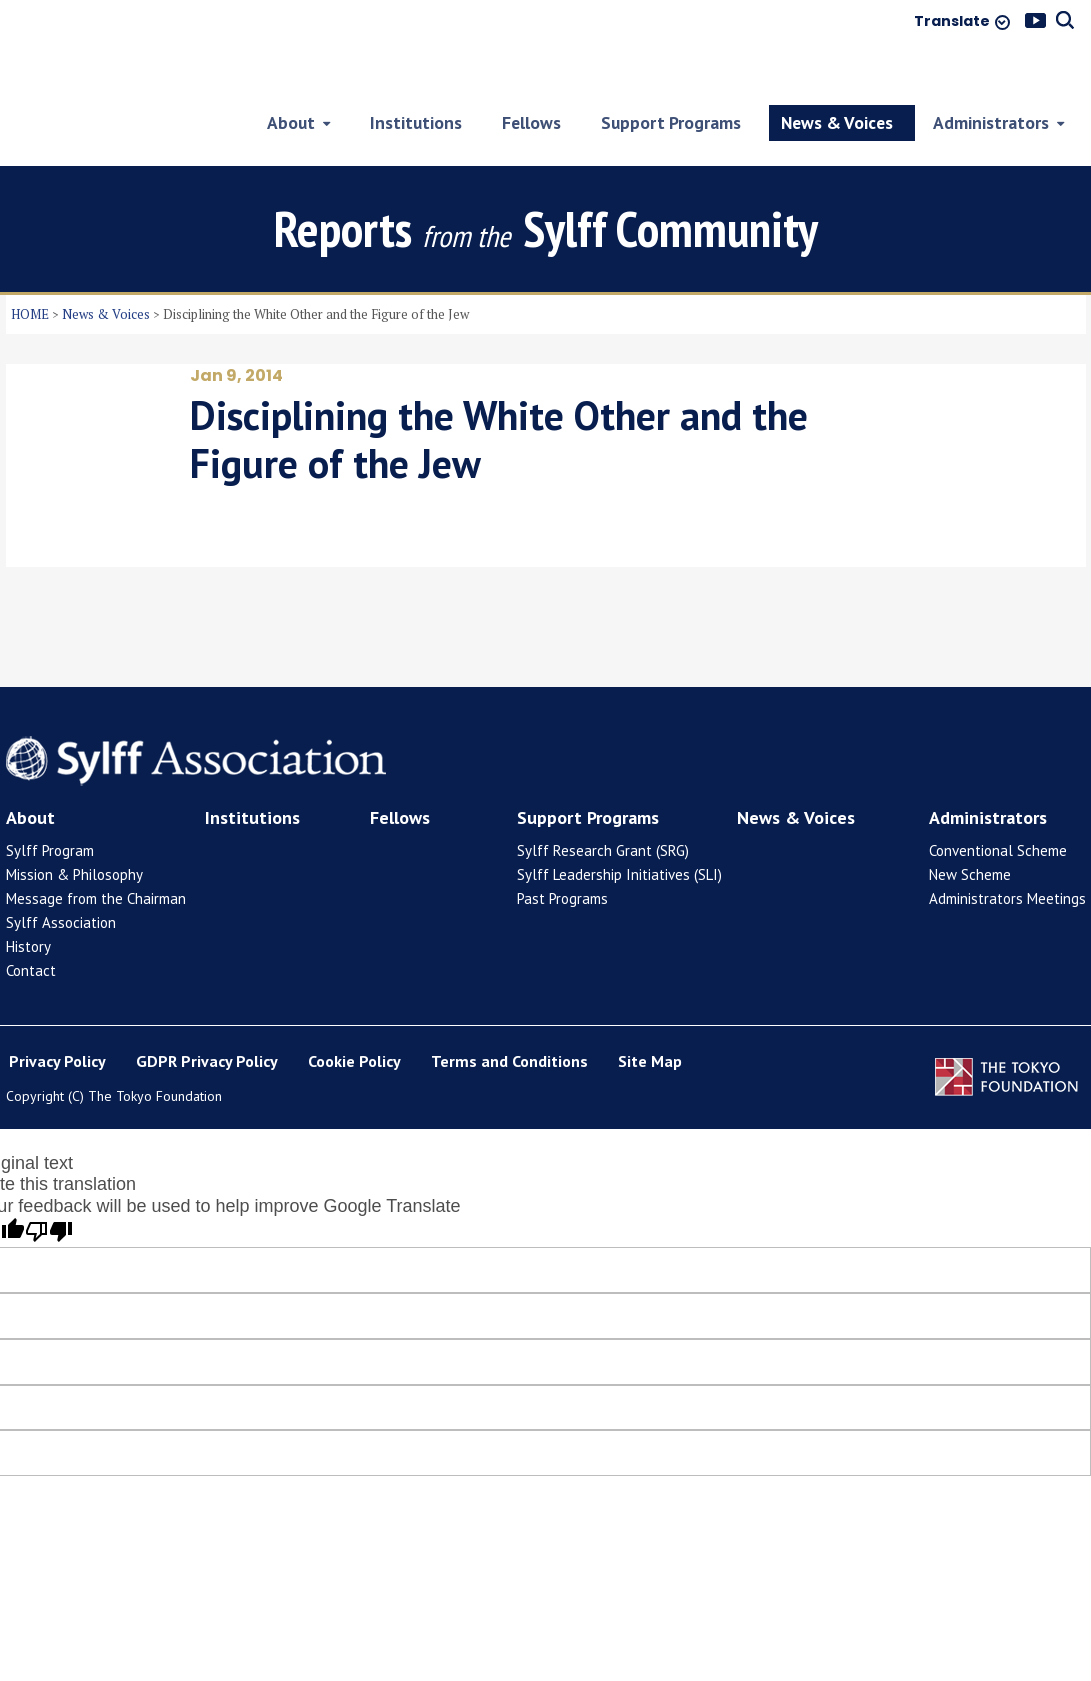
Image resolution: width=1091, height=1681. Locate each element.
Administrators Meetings (1007, 848)
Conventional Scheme (998, 800)
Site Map (650, 1012)
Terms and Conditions (509, 1012)
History (28, 896)
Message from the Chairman (96, 848)
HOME (30, 264)
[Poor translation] (49, 1183)
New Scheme (970, 824)
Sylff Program (50, 800)
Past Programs (562, 848)
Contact (31, 920)
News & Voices (106, 264)
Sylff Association (61, 872)
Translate (952, 22)
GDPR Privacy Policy (207, 1012)
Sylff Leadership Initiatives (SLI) (619, 824)
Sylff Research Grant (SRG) (603, 800)
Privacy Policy (57, 1012)
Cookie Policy (354, 1012)
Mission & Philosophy (74, 824)
